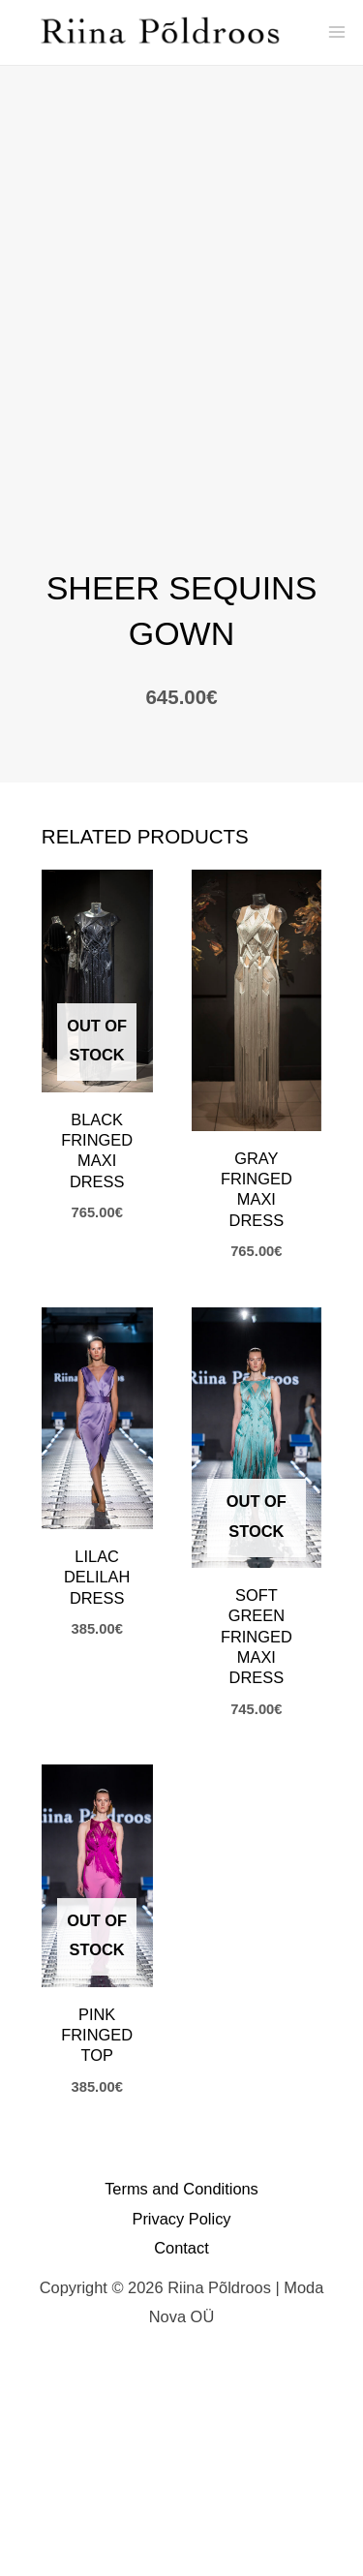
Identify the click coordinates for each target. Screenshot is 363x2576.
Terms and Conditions (181, 2395)
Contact (181, 2454)
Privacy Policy (181, 2424)
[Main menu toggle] (336, 32)
